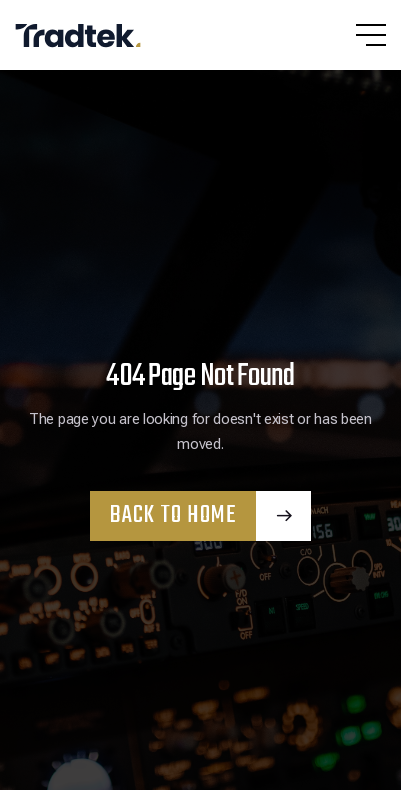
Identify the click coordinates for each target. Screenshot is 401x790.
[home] (85, 35)
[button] (351, 35)
